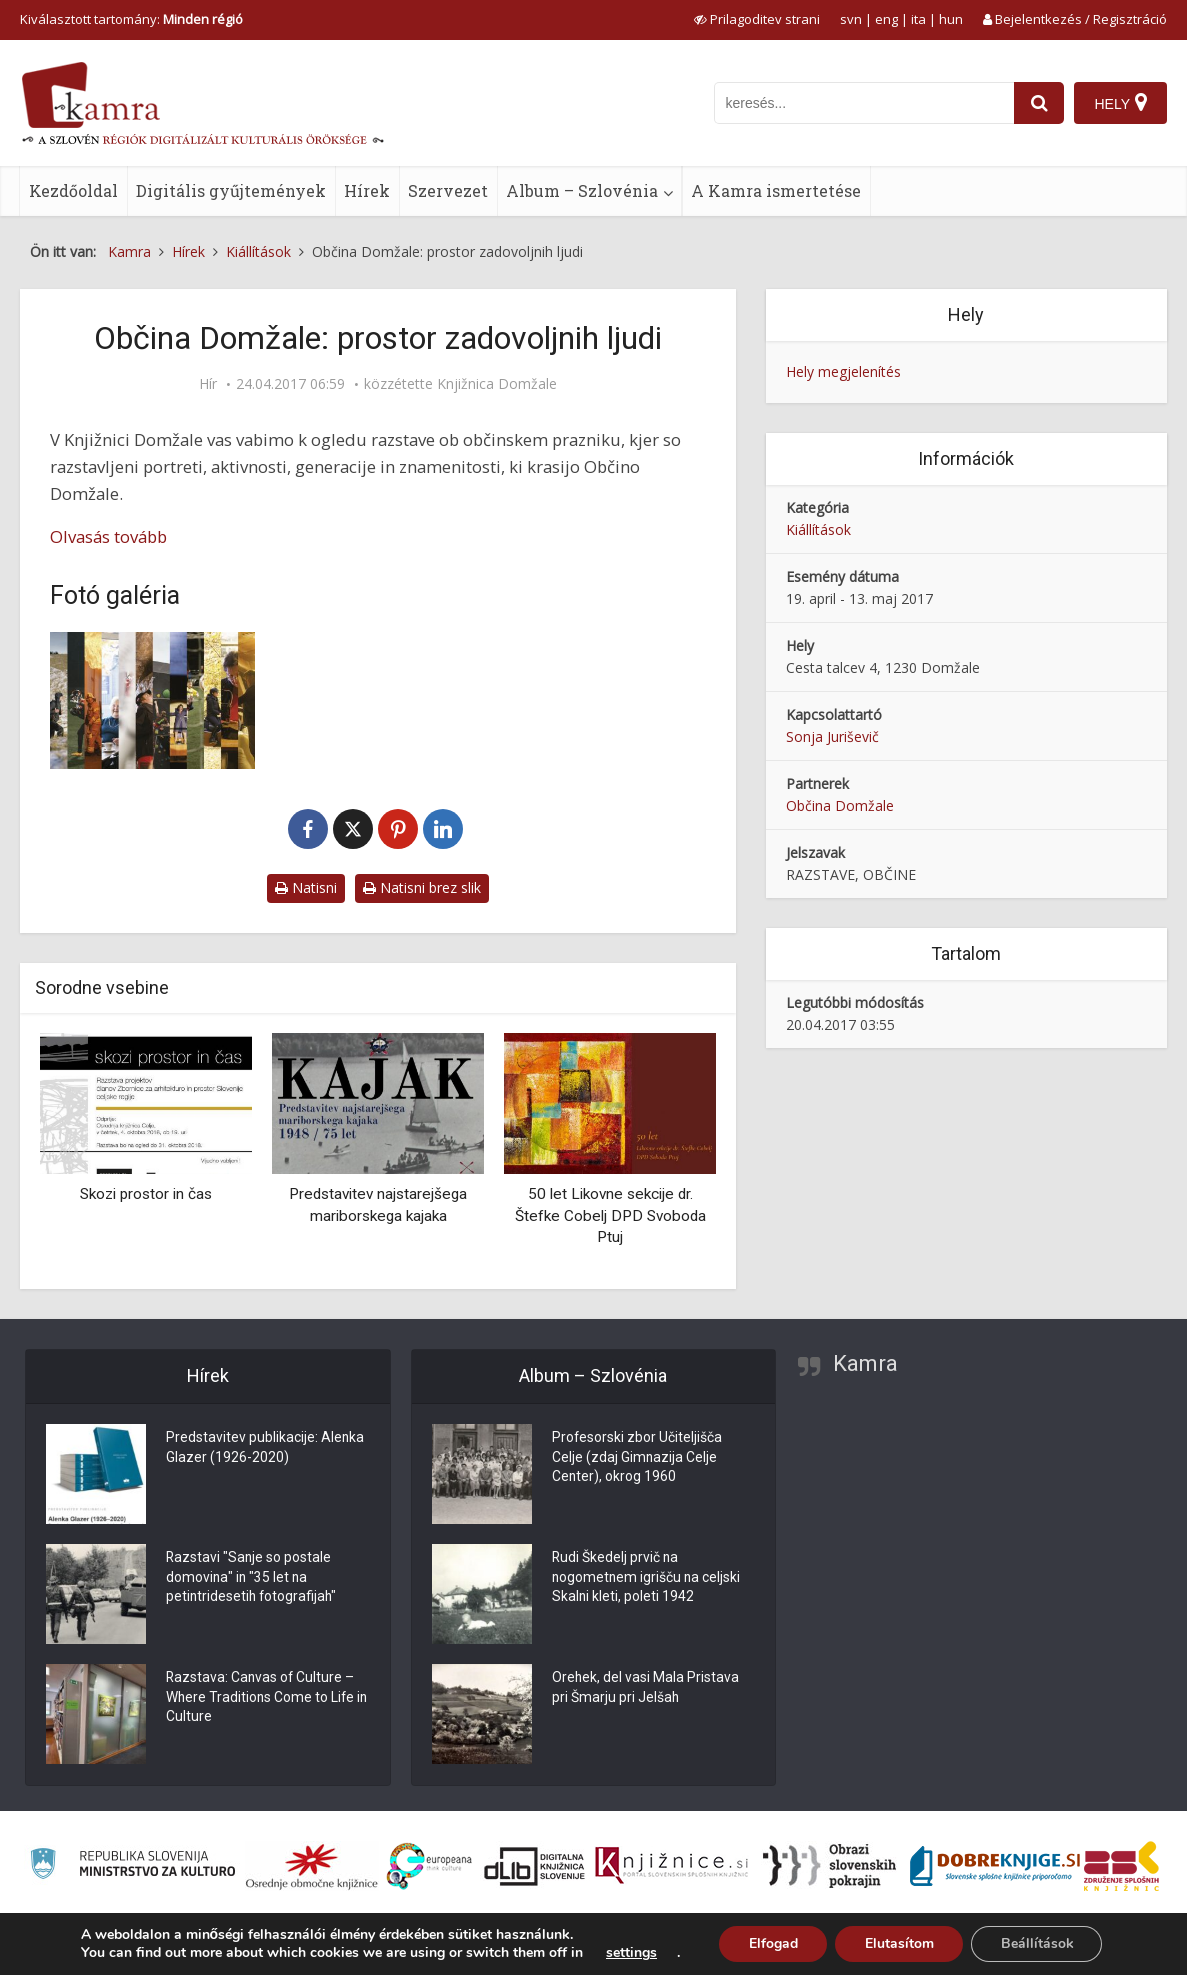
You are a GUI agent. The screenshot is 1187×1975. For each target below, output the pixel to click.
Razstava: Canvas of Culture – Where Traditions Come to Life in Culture (261, 1699)
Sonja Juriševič (832, 736)
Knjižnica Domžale (497, 384)
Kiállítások (818, 529)
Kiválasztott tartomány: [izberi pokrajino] (131, 19)
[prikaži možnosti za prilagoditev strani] (757, 19)
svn (851, 19)
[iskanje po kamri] (864, 103)
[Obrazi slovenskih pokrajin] (829, 1866)
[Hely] (1120, 103)
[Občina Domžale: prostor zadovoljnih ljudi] (152, 700)
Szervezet (448, 190)
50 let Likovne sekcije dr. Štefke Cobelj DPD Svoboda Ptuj (610, 1215)
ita (918, 19)
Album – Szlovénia (582, 190)
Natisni (306, 887)
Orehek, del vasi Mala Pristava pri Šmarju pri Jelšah (646, 1689)
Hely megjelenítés (843, 371)
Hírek (367, 190)
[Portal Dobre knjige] (995, 1866)
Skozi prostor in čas (146, 1194)
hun (951, 19)
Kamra (865, 1363)
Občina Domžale (840, 805)
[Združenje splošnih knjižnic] (1121, 1866)
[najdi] (1039, 103)
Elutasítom (898, 1943)
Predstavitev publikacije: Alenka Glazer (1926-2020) (265, 1449)
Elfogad (771, 1943)
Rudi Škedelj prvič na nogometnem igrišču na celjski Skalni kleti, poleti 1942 (647, 1579)
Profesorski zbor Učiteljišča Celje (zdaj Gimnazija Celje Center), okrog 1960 (637, 1459)
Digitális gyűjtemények (231, 190)
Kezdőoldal (73, 190)
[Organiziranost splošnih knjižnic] (312, 1866)
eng (886, 19)
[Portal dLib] (535, 1866)
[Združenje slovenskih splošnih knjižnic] (671, 1866)
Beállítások (1037, 1943)
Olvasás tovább (108, 536)
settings (629, 1953)
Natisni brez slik (422, 887)
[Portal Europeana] (429, 1866)
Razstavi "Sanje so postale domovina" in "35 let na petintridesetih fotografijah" (253, 1579)
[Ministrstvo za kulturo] (132, 1866)
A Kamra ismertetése (776, 190)
